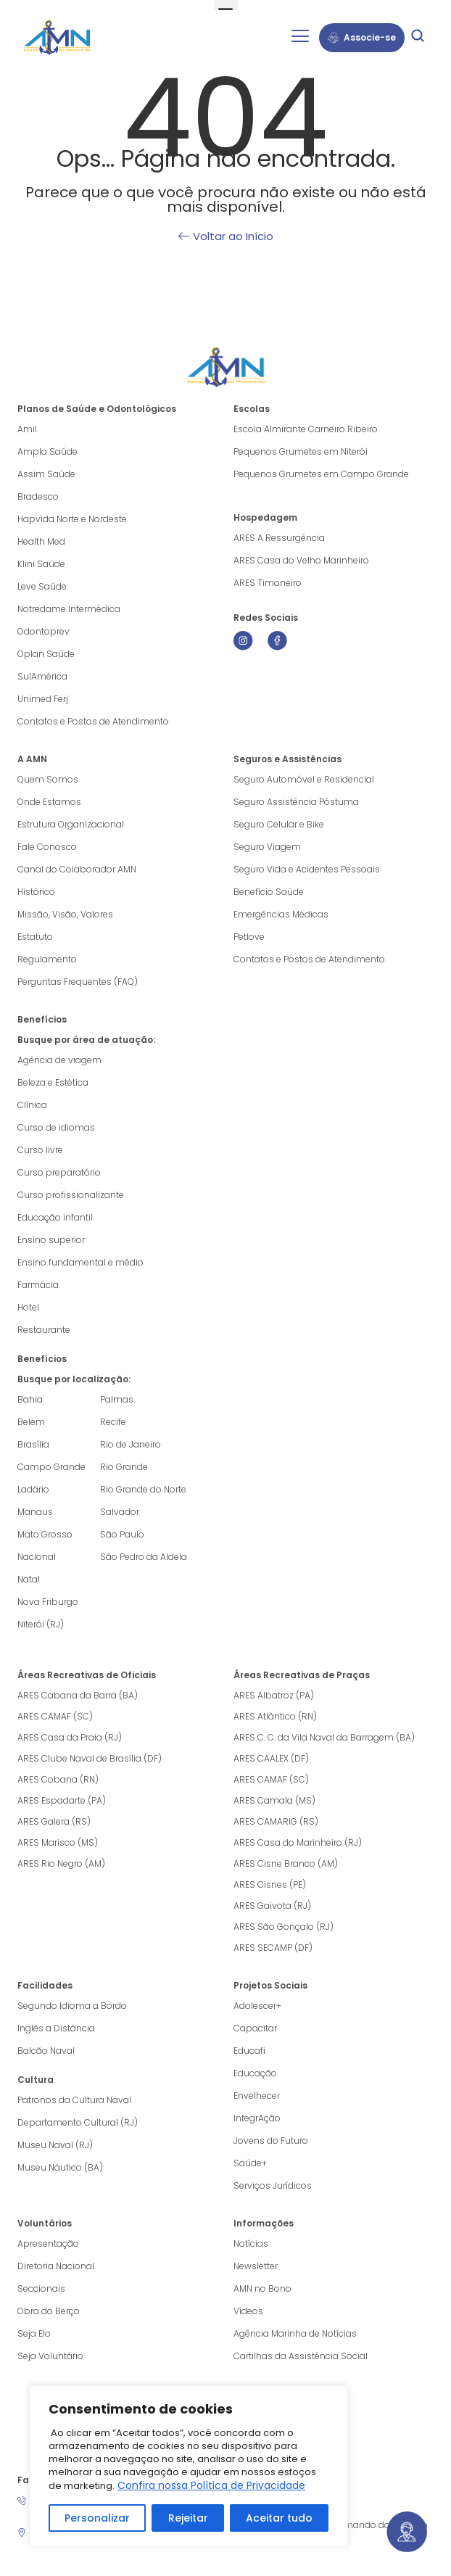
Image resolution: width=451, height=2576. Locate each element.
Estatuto (35, 936)
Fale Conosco (47, 847)
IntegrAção (257, 2118)
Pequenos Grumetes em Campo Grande (321, 474)
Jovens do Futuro (270, 2140)
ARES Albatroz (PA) (273, 1695)
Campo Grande (51, 1467)
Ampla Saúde (47, 451)
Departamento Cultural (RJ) (77, 2122)
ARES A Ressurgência (279, 538)
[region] (188, 2466)
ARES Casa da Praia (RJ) (69, 1737)
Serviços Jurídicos (272, 2185)
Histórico (36, 892)
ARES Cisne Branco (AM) (285, 1863)
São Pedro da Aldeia (143, 1557)
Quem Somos (47, 779)
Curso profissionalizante (70, 1195)
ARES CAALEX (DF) (271, 1758)
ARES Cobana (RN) (58, 1779)
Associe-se (362, 37)
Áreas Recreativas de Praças (301, 1675)
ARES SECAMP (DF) (273, 1947)
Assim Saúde (46, 474)
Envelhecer (256, 2095)
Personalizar (97, 2518)
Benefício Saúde (268, 892)
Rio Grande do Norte (143, 1489)
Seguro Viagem (267, 847)
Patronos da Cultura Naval (74, 2100)
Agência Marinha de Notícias (295, 2333)
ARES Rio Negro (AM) (61, 1863)
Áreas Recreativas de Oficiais (86, 1675)
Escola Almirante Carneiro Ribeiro (305, 429)
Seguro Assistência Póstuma (296, 802)
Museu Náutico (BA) (60, 2167)
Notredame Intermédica (68, 609)
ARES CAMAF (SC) (55, 1716)
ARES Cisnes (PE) (269, 1884)
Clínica (32, 1105)
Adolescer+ (257, 2005)
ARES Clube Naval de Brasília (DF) (89, 1758)
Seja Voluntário (50, 2356)
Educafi (249, 2050)
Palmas (116, 1399)
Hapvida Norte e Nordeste (72, 519)
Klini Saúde (41, 564)
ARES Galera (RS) (54, 1821)
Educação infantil (55, 1217)
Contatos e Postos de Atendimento (309, 959)
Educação (255, 2073)
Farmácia (38, 1285)
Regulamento (47, 959)
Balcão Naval (46, 2050)
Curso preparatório (59, 1172)
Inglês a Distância (56, 2028)
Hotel (28, 1307)
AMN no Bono (262, 2288)
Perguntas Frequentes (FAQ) (77, 981)
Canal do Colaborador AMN (76, 869)
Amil (27, 429)
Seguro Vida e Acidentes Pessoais (306, 869)
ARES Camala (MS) (274, 1800)
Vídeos (248, 2311)
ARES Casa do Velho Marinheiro (302, 560)
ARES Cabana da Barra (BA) (77, 1695)
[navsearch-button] (417, 38)
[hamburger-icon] (300, 38)
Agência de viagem (59, 1060)
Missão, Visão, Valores (65, 914)
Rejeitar (187, 2518)
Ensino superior (51, 1240)
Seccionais (41, 2288)
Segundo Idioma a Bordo (72, 2005)
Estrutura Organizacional (70, 824)
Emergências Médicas (280, 914)
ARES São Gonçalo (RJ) (283, 1926)
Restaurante (43, 1330)
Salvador (119, 1512)
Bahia (30, 1399)
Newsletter (255, 2266)
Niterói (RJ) (40, 1624)
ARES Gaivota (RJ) (272, 1905)
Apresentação (48, 2243)
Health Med (41, 541)
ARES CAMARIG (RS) (275, 1821)
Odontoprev (43, 631)
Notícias (250, 2243)
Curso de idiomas (56, 1127)
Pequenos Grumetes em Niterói (300, 451)
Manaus (35, 1512)
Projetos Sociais (270, 1985)
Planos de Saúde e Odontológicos (96, 408)
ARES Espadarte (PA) (61, 1800)
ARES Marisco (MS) (57, 1842)
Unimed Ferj (42, 699)
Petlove (249, 936)
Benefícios (42, 1019)
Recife (113, 1422)
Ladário (33, 1489)
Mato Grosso (45, 1534)
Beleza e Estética (52, 1082)
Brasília (33, 1444)
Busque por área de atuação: (86, 1039)
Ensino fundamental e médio (80, 1262)
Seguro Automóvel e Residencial (303, 779)
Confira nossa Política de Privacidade (211, 2485)
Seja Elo (34, 2333)
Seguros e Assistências (287, 759)
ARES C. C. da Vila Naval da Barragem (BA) (324, 1737)
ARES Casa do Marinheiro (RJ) (297, 1842)
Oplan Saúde (46, 654)
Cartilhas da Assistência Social (300, 2356)
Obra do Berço (48, 2311)
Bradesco (38, 496)
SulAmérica (42, 676)
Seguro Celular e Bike (278, 824)
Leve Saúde (42, 586)
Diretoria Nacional (55, 2266)
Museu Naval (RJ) (55, 2145)
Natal (28, 1579)
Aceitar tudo (279, 2518)
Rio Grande (124, 1467)
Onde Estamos (49, 802)
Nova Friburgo (47, 1601)
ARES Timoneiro (267, 583)
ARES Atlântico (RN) (275, 1716)
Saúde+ (250, 2163)
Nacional (36, 1557)
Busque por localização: (74, 1379)
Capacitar (255, 2028)
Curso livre (40, 1150)
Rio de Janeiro (130, 1444)
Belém (31, 1422)
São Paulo (122, 1534)
